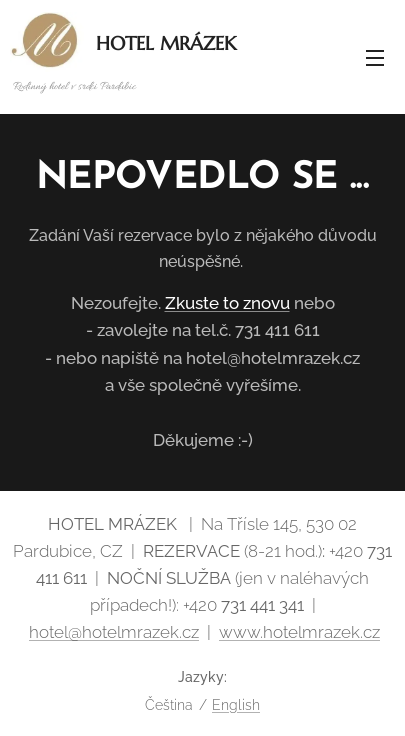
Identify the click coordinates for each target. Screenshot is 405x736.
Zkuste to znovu (227, 303)
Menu (375, 58)
